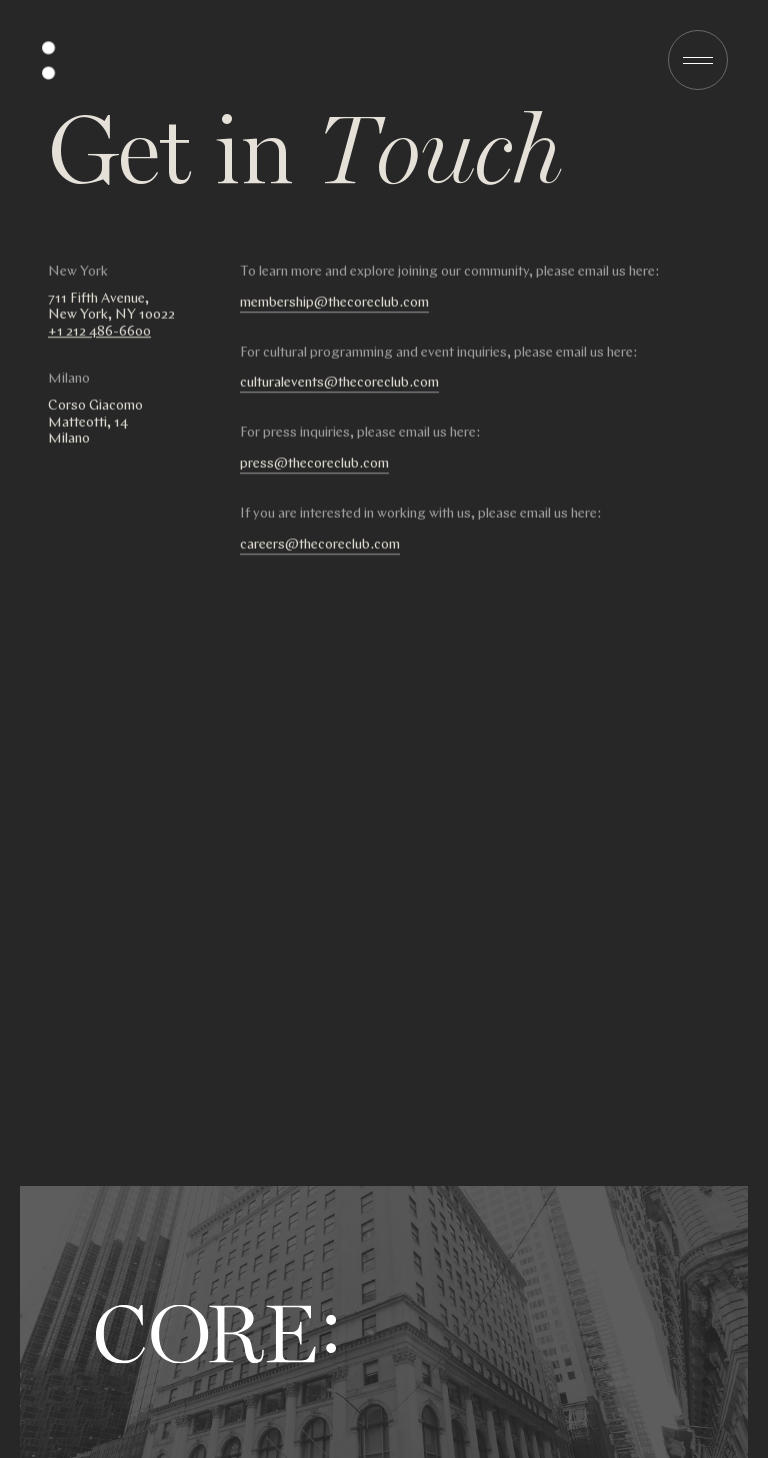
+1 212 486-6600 (99, 332)
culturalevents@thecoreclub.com (339, 384)
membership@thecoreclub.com (334, 303)
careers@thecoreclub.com (320, 545)
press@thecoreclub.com (314, 464)
